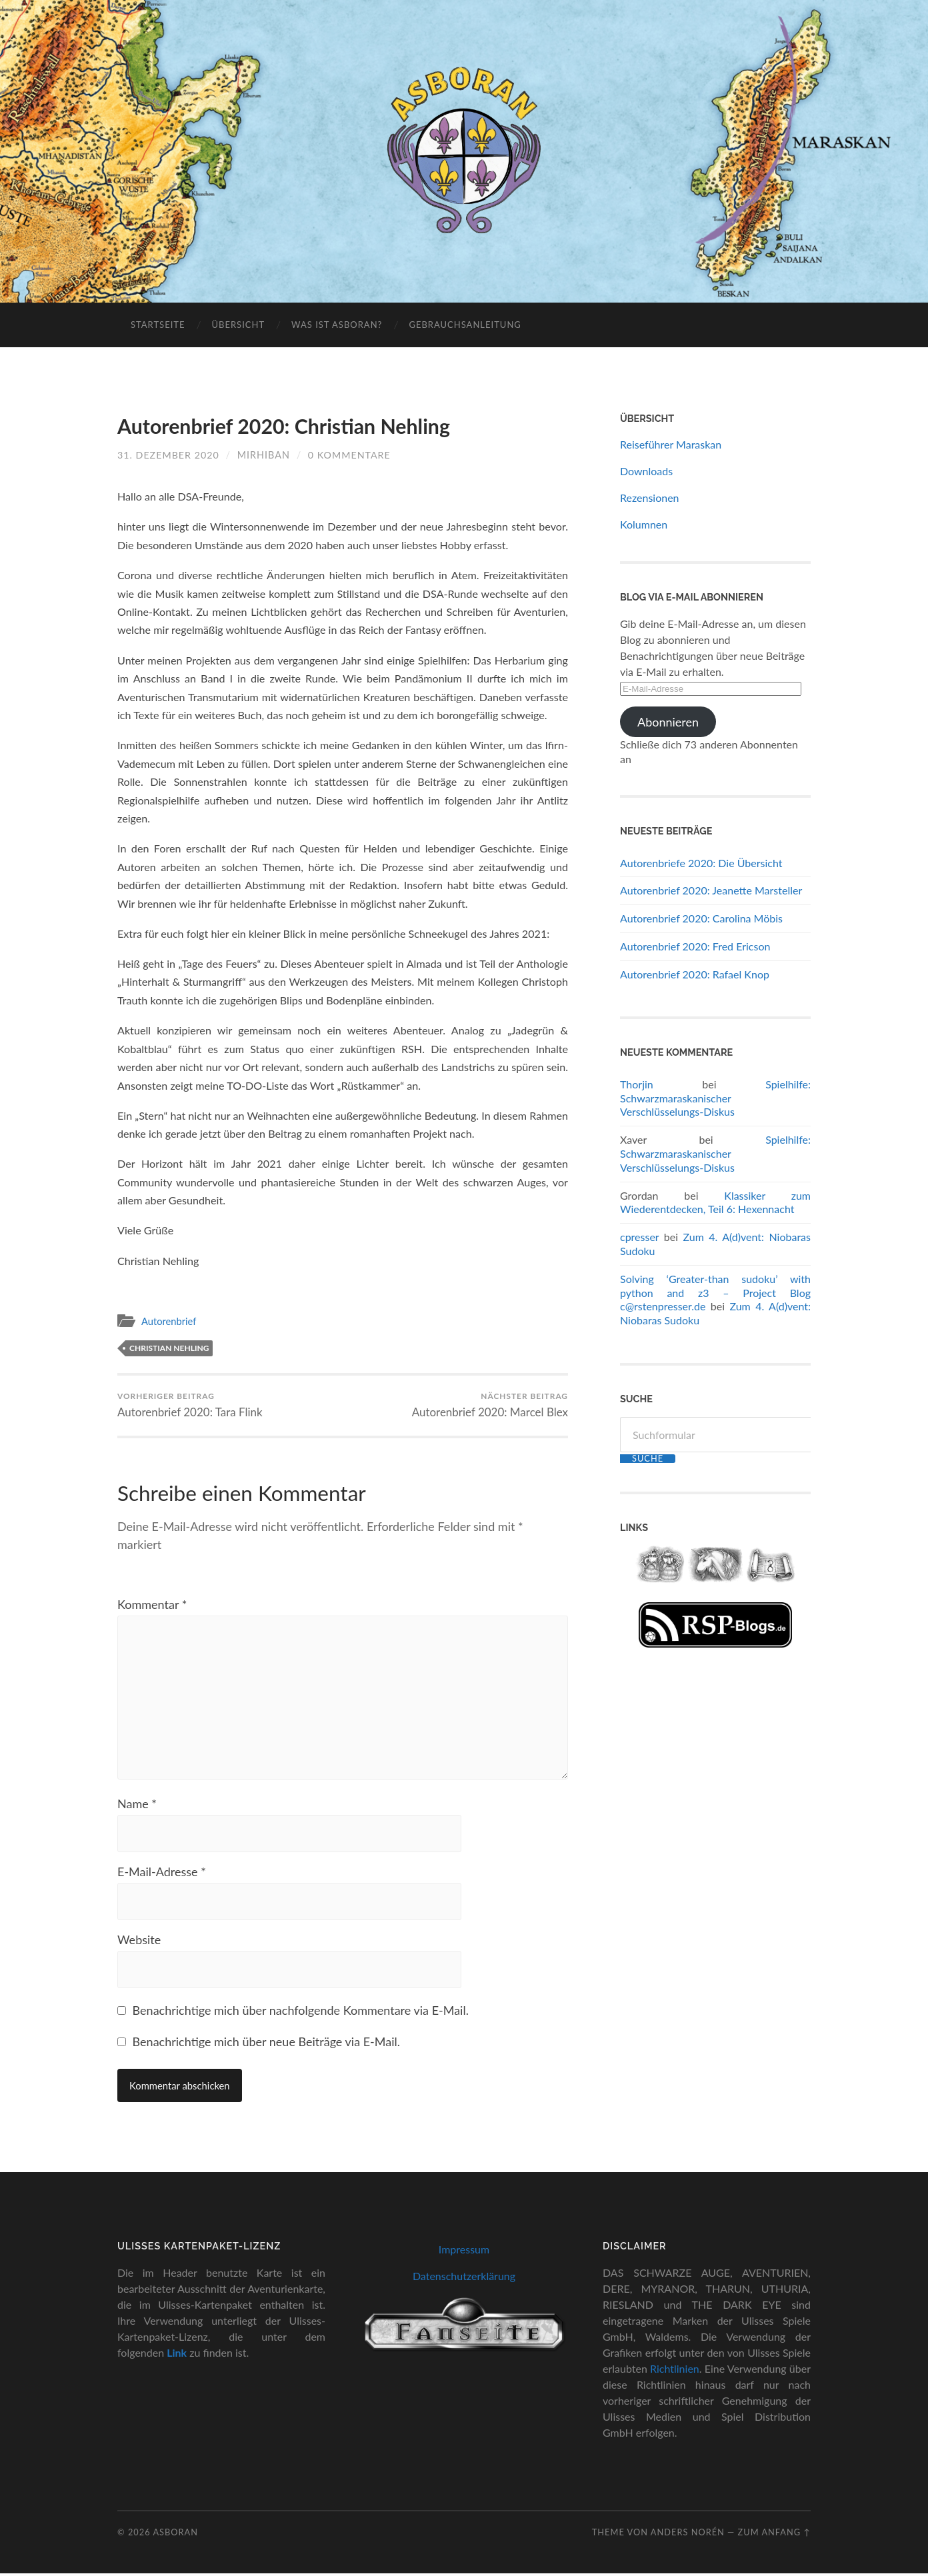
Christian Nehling (169, 1347)
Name (137, 1806)
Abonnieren (668, 721)
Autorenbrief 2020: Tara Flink (190, 1404)
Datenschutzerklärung (464, 2278)
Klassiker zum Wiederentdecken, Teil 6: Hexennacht (715, 1202)
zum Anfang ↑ (774, 2534)
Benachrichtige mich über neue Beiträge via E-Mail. (266, 2044)
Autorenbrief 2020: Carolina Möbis (701, 918)
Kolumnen (643, 524)
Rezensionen (649, 497)
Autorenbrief (170, 1320)
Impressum (464, 2251)
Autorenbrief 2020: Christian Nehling (285, 425)
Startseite (158, 324)
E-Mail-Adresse (161, 1874)
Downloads (646, 471)
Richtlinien (674, 2370)
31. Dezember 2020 (168, 454)
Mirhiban (264, 454)
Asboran (175, 2534)
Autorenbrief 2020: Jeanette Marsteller (711, 890)
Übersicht (238, 324)
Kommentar (152, 1604)
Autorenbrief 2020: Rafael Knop (694, 974)
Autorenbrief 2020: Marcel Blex (489, 1404)
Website (139, 1942)
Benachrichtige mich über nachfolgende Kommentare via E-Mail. (301, 2012)
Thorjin (636, 1084)
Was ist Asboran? (336, 324)
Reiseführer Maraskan (670, 444)
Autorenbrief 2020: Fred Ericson (695, 946)
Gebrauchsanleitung (465, 324)
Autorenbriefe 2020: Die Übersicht (701, 862)
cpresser (639, 1236)
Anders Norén (688, 2534)
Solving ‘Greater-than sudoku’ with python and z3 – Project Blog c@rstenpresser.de (715, 1292)
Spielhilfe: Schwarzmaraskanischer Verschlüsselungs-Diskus (715, 1098)
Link (177, 2354)
